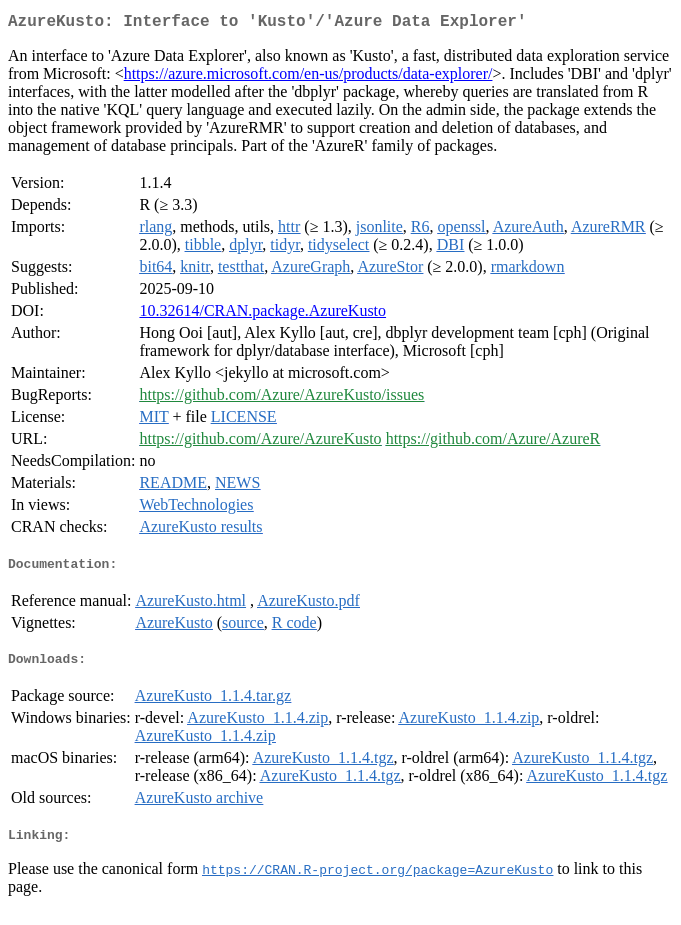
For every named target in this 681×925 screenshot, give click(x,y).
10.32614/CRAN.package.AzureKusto (262, 314)
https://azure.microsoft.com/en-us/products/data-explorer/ (308, 77)
